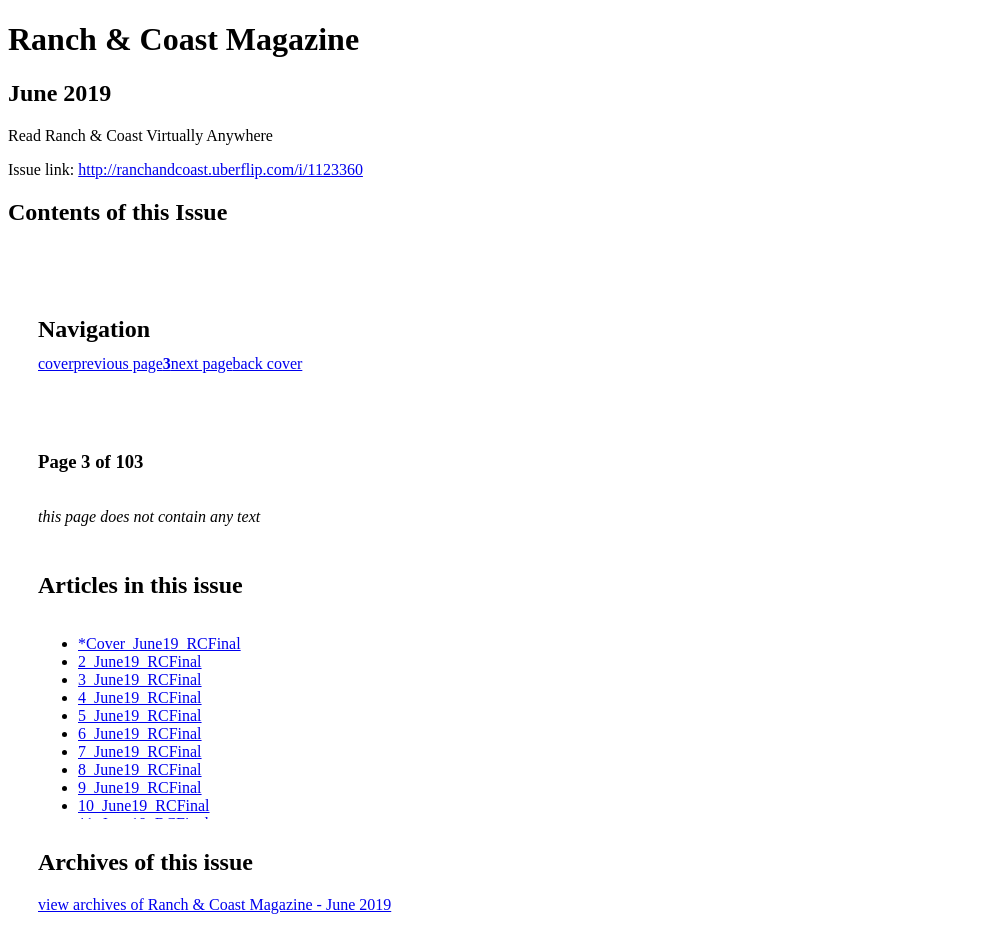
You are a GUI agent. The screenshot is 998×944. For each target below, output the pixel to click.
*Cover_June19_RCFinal (159, 643)
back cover (268, 363)
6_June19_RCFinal (140, 733)
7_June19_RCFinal (140, 751)
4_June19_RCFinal (140, 697)
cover (56, 363)
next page (202, 363)
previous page (118, 363)
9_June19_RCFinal (140, 787)
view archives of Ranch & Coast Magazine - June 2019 (214, 904)
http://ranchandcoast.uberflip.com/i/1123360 (220, 169)
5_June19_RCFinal (140, 715)
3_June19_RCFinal (140, 679)
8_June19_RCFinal (140, 769)
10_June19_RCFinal (144, 805)
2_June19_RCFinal (140, 661)
